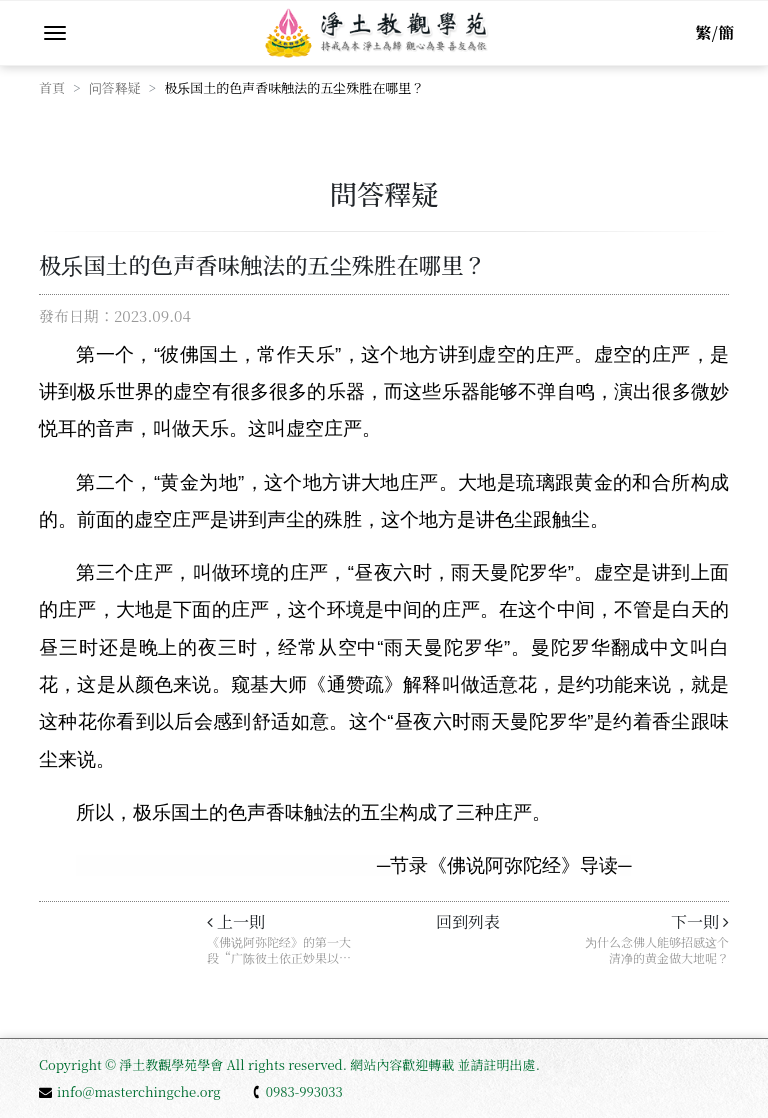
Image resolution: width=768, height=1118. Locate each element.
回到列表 (468, 921)
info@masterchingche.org (130, 1091)
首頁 (52, 87)
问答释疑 (115, 87)
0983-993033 (297, 1091)
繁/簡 (715, 32)
